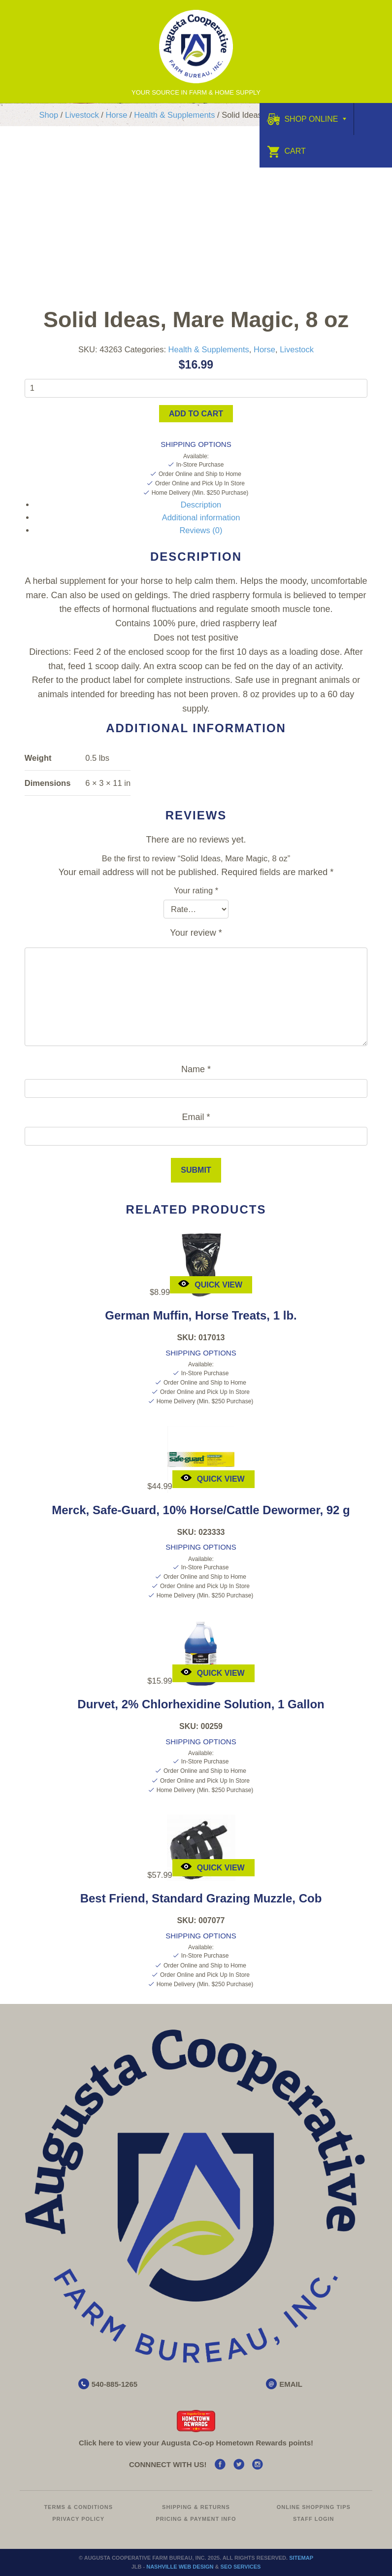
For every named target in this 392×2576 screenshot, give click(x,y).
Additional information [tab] (201, 517)
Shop (49, 114)
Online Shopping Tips (314, 2507)
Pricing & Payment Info (196, 2519)
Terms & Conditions (78, 2507)
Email (196, 1117)
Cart (286, 151)
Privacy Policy (78, 2519)
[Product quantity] (196, 388)
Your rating (196, 890)
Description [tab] (201, 504)
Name (196, 1069)
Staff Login (313, 2519)
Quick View (210, 1283)
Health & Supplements (174, 114)
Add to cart (196, 413)
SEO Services (241, 2567)
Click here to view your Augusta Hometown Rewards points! (196, 2443)
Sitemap (301, 2558)
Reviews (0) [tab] (200, 530)
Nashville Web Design (179, 2567)
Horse (116, 114)
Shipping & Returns (196, 2507)
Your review (196, 933)
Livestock (82, 114)
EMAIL (290, 2384)
